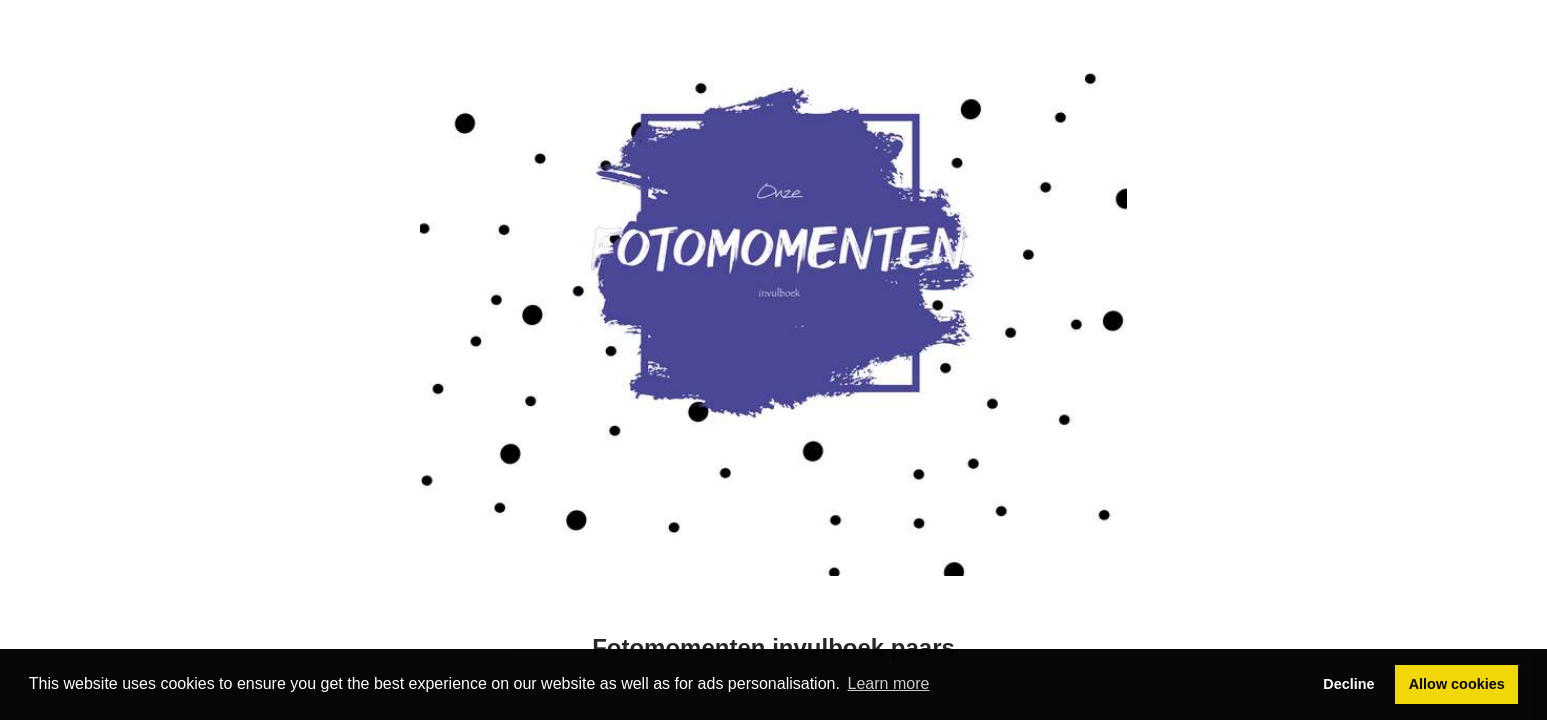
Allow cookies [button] (1457, 684)
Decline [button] (1348, 684)
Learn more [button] (889, 683)
